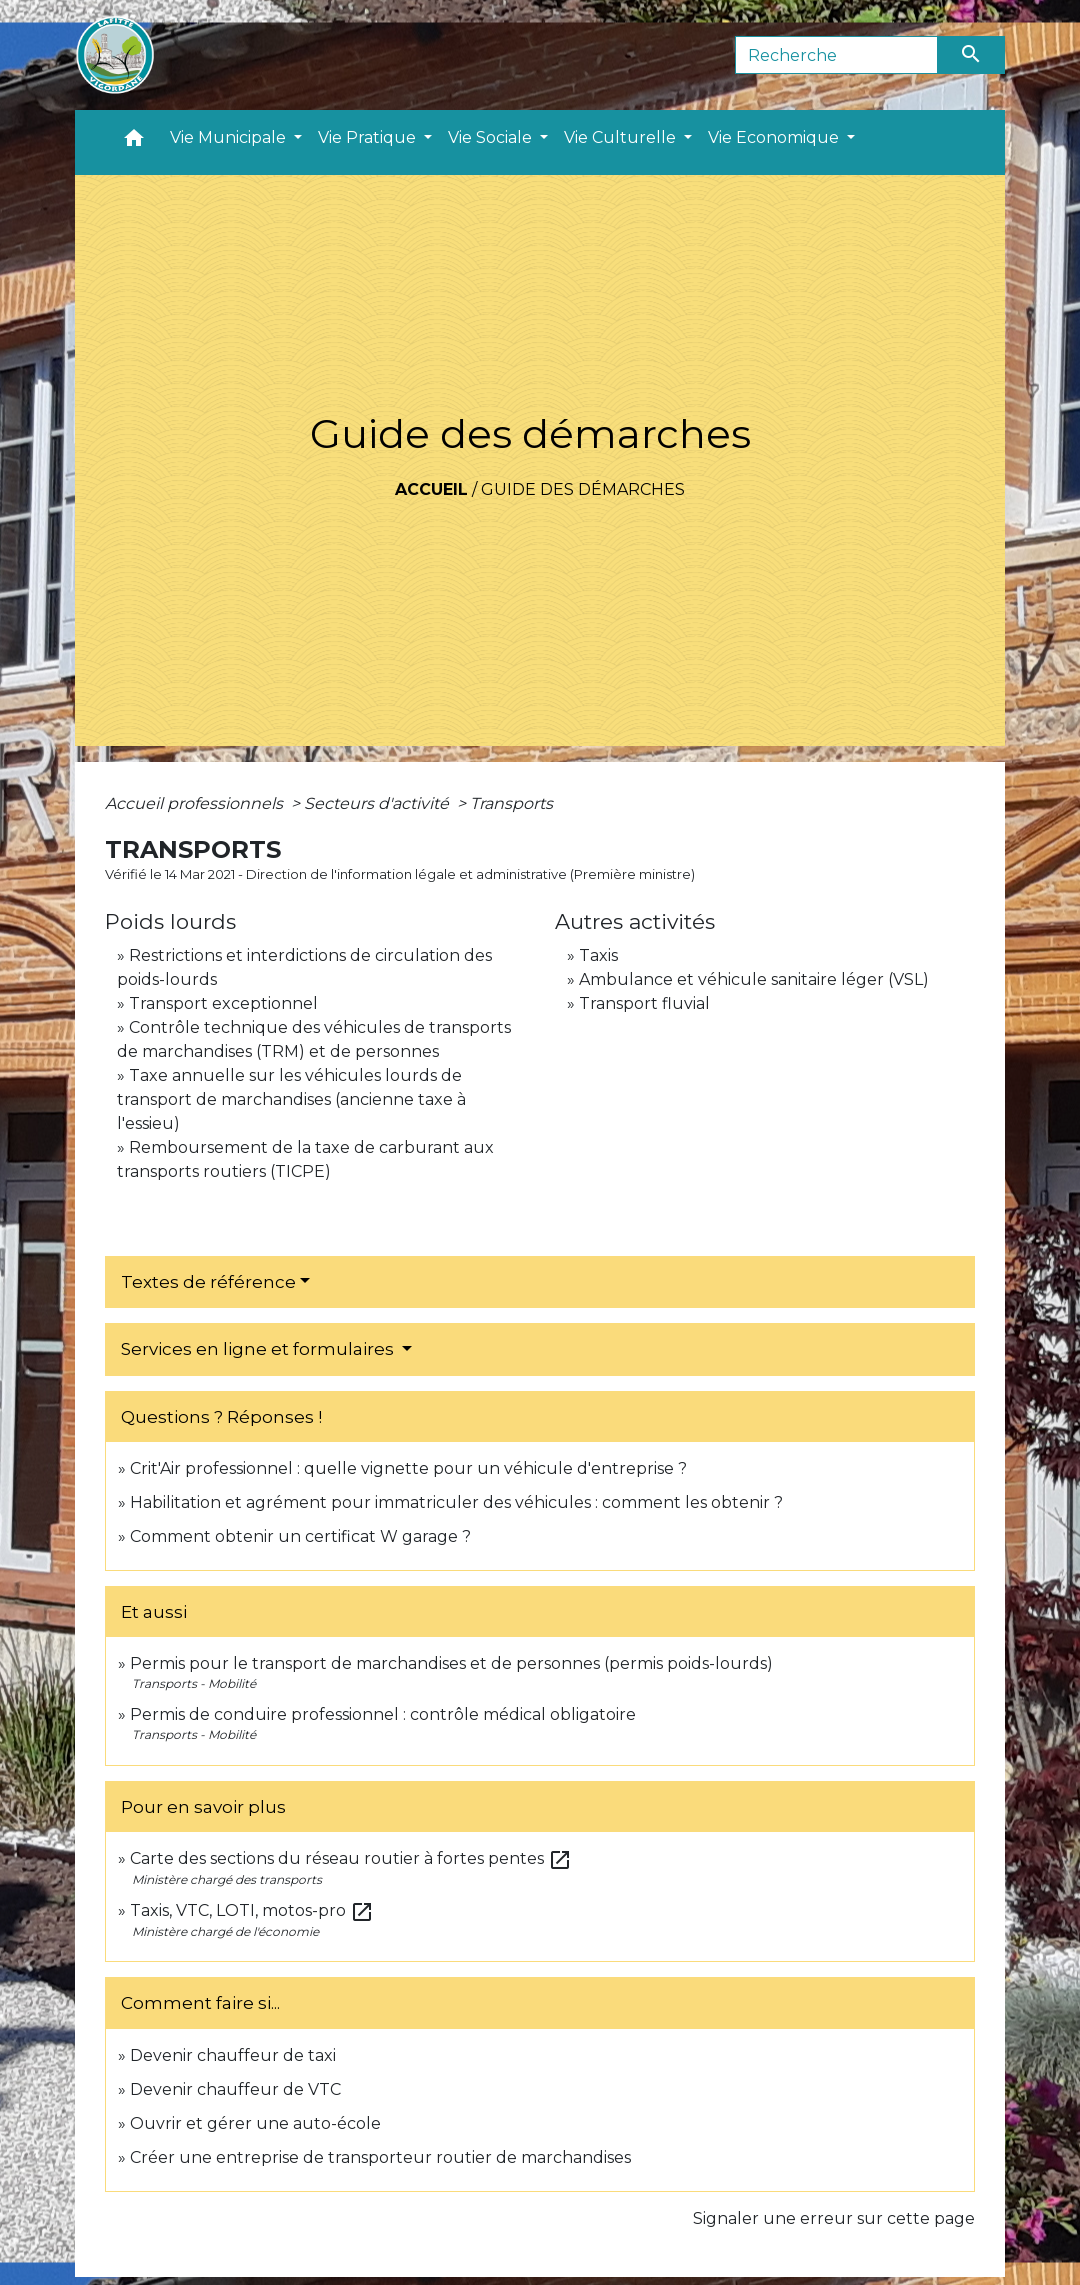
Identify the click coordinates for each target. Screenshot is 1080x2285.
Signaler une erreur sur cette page (834, 2218)
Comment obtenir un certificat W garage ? (300, 1536)
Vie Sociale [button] (492, 137)
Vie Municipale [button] (230, 137)
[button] (134, 142)
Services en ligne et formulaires (259, 1349)
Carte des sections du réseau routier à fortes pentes (351, 1858)
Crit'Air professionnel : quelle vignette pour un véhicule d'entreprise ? (408, 1468)
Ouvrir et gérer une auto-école (255, 2123)
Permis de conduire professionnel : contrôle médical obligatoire (383, 1714)
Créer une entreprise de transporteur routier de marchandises (380, 2157)
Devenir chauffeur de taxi (233, 2055)
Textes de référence (208, 1282)
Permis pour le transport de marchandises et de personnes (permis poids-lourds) (451, 1663)
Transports (511, 803)
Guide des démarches (583, 489)
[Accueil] (115, 55)
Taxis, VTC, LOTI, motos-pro (252, 1910)
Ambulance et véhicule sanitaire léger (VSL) (754, 979)
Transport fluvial (644, 1003)
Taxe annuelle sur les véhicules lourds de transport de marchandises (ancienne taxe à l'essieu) (291, 1099)
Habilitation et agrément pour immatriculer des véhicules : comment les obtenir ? (456, 1502)
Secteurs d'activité (378, 803)
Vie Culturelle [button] (622, 137)
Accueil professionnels (196, 803)
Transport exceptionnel (223, 1003)
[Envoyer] (972, 55)
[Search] (836, 55)
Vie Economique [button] (775, 137)
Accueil (431, 489)
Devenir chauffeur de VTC (235, 2089)
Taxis (598, 955)
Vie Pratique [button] (369, 137)
